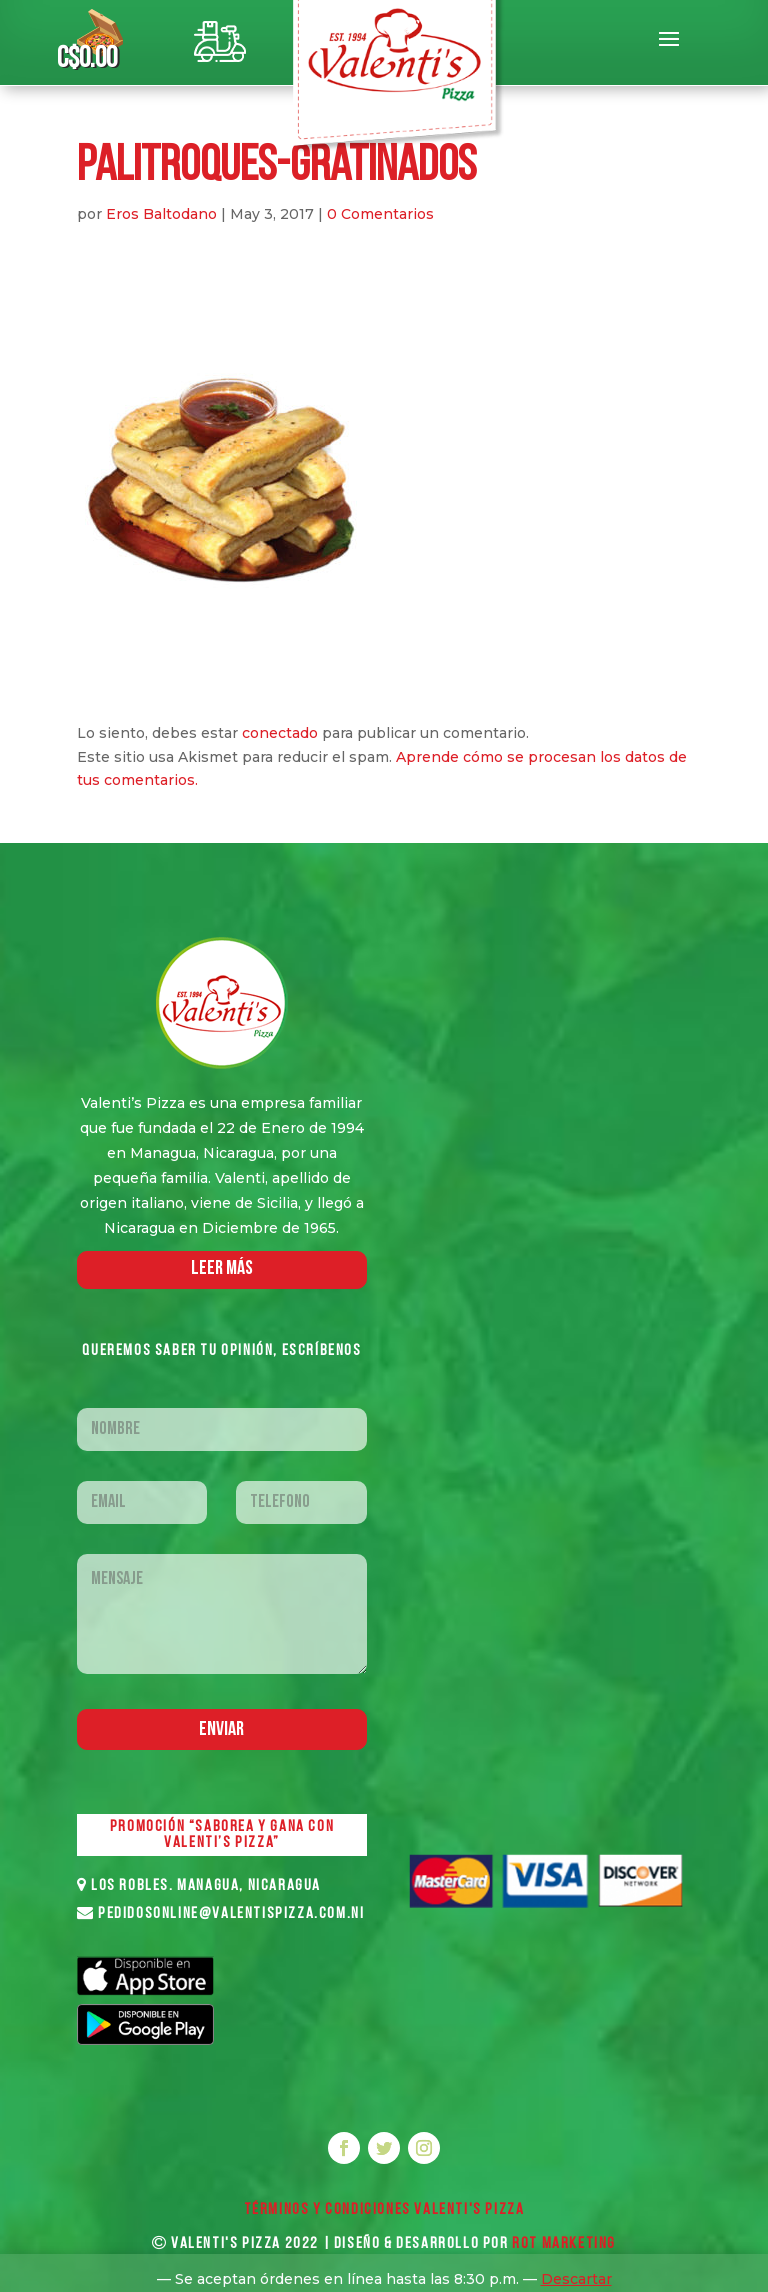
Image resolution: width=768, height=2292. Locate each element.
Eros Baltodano (161, 214)
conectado (280, 733)
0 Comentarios (380, 214)
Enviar (221, 1730)
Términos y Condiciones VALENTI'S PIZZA (384, 2210)
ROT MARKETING (564, 2244)
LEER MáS (222, 1269)
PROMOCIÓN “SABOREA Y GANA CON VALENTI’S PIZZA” (222, 1835)
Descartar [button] (576, 2279)
